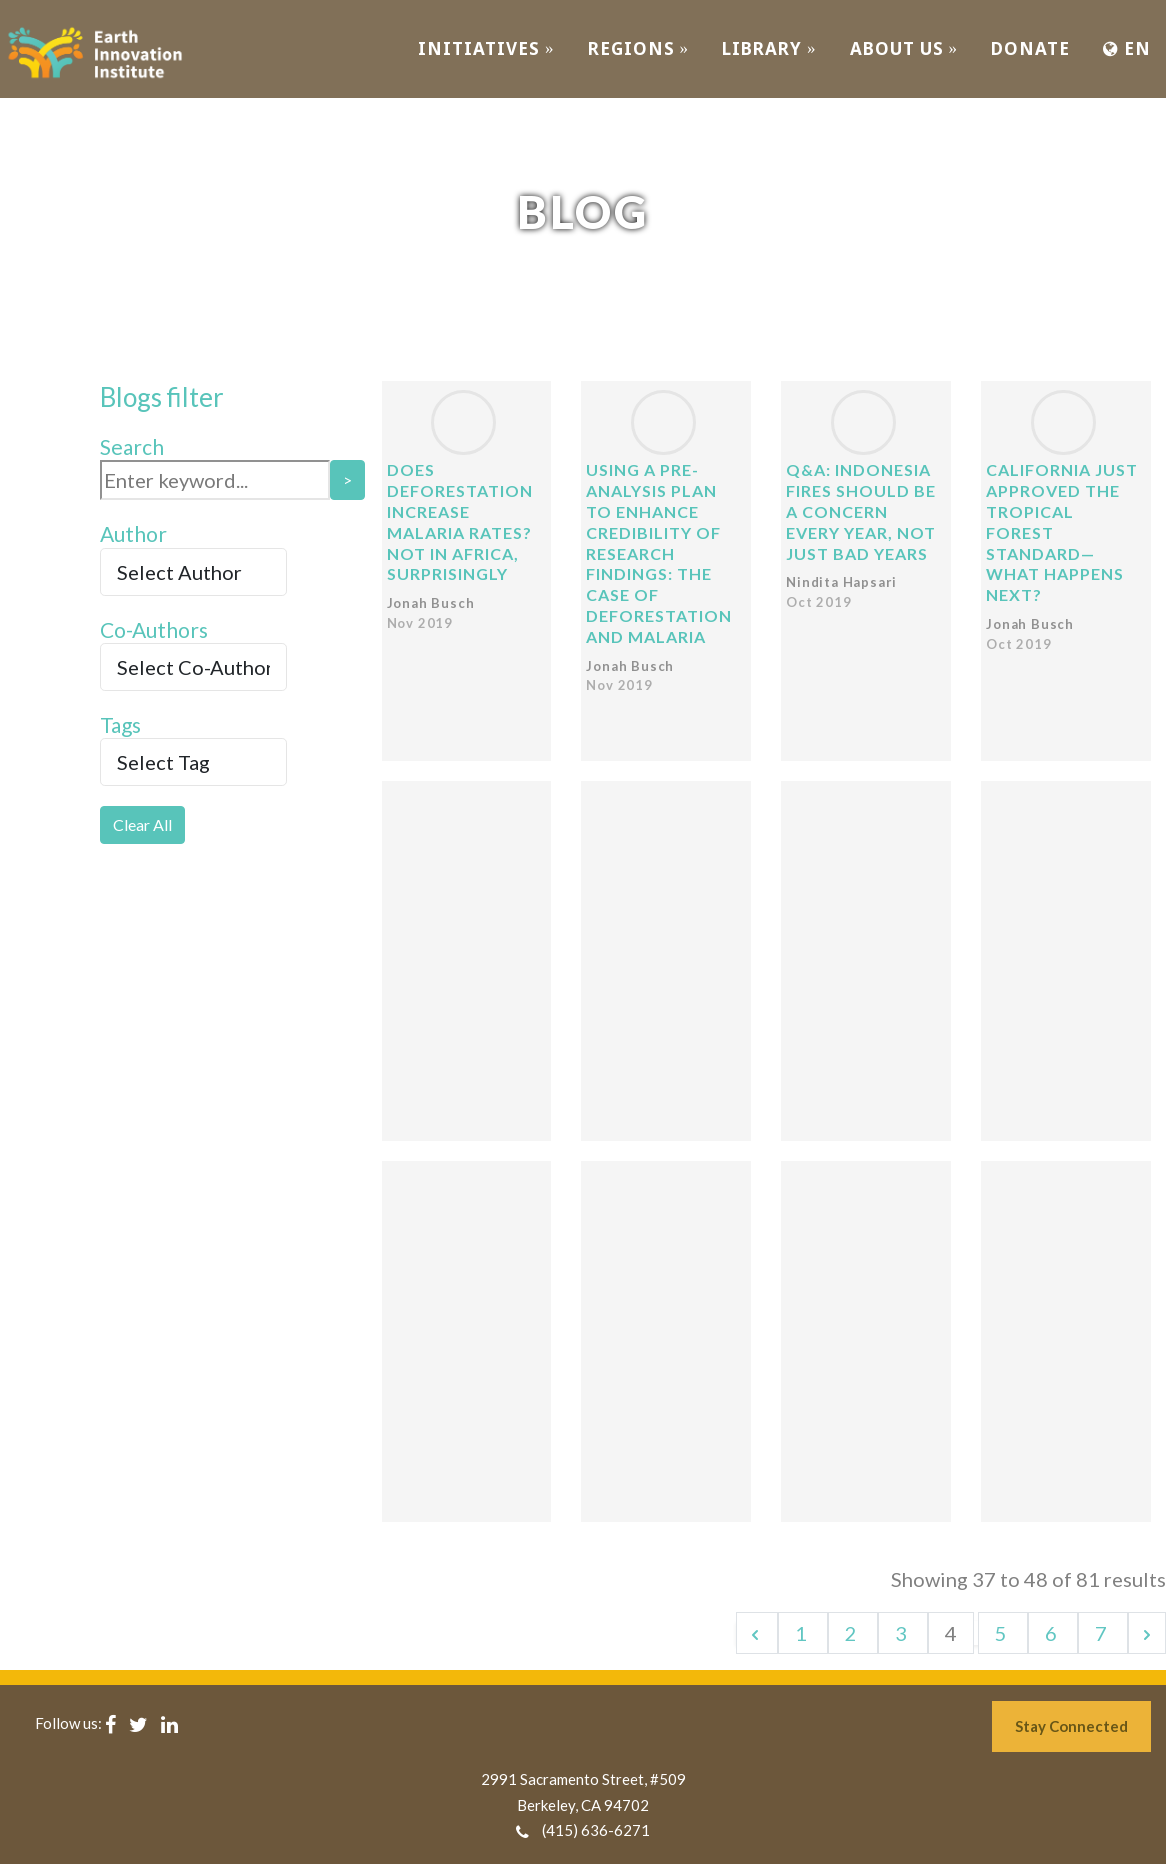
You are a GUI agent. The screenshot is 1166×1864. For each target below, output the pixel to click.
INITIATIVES (486, 48)
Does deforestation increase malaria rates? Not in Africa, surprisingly (460, 521)
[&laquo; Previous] (757, 1633)
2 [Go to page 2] (853, 1633)
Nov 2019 (420, 623)
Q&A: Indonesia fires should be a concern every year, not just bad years (861, 511)
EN (1127, 48)
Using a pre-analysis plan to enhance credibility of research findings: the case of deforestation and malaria (659, 552)
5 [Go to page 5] (1003, 1633)
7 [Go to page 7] (1103, 1633)
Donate (1030, 48)
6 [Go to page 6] (1053, 1633)
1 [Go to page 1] (803, 1633)
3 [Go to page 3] (903, 1633)
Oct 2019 (818, 602)
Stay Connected (1071, 1726)
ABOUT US (904, 48)
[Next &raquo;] (1147, 1633)
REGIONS (639, 48)
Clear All (142, 824)
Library (769, 48)
